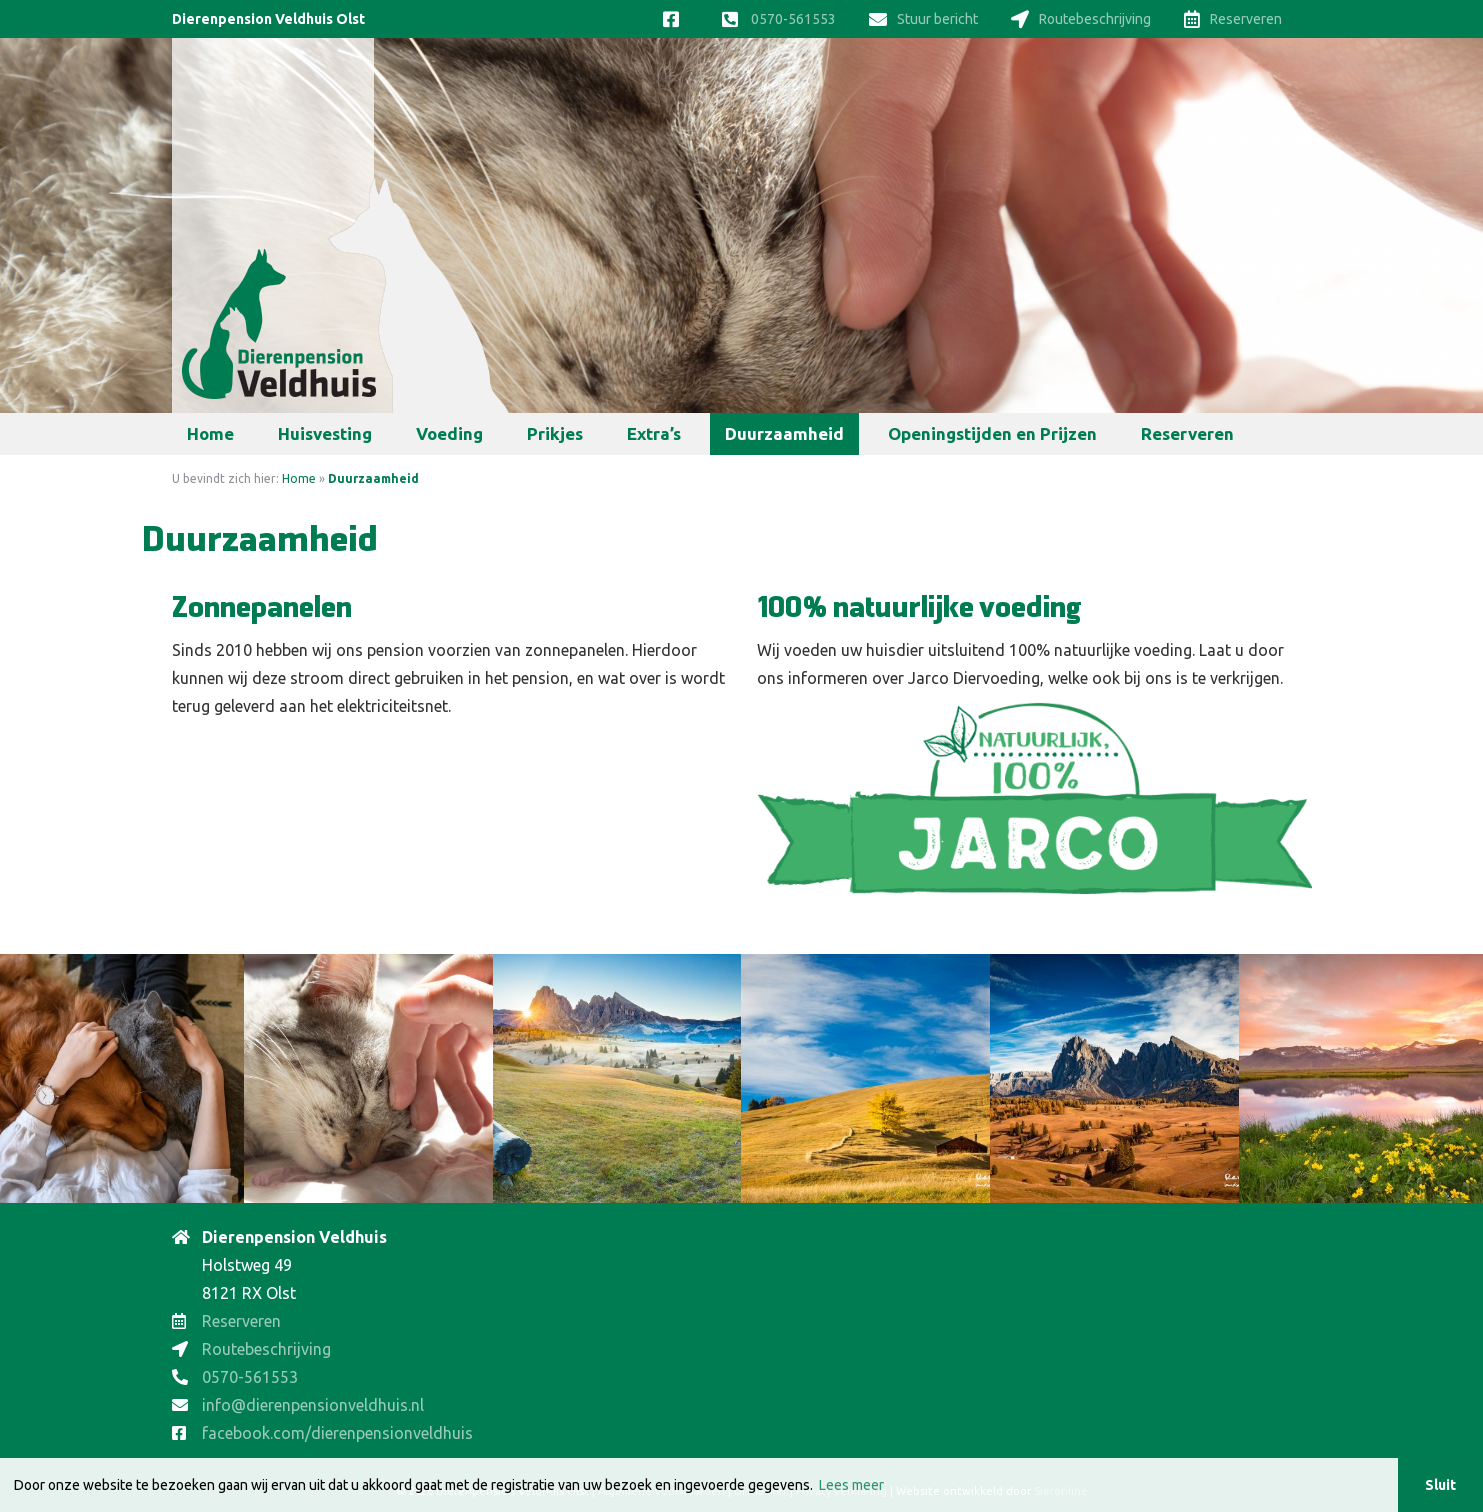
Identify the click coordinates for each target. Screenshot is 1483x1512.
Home (210, 433)
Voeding (449, 433)
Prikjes (555, 433)
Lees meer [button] (851, 1485)
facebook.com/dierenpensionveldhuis (337, 1433)
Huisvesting (325, 433)
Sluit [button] (1440, 1485)
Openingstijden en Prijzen (992, 433)
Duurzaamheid (784, 433)
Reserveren (1233, 19)
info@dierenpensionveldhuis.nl (313, 1405)
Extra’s (654, 433)
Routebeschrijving (1081, 19)
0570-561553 (779, 19)
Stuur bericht (923, 19)
